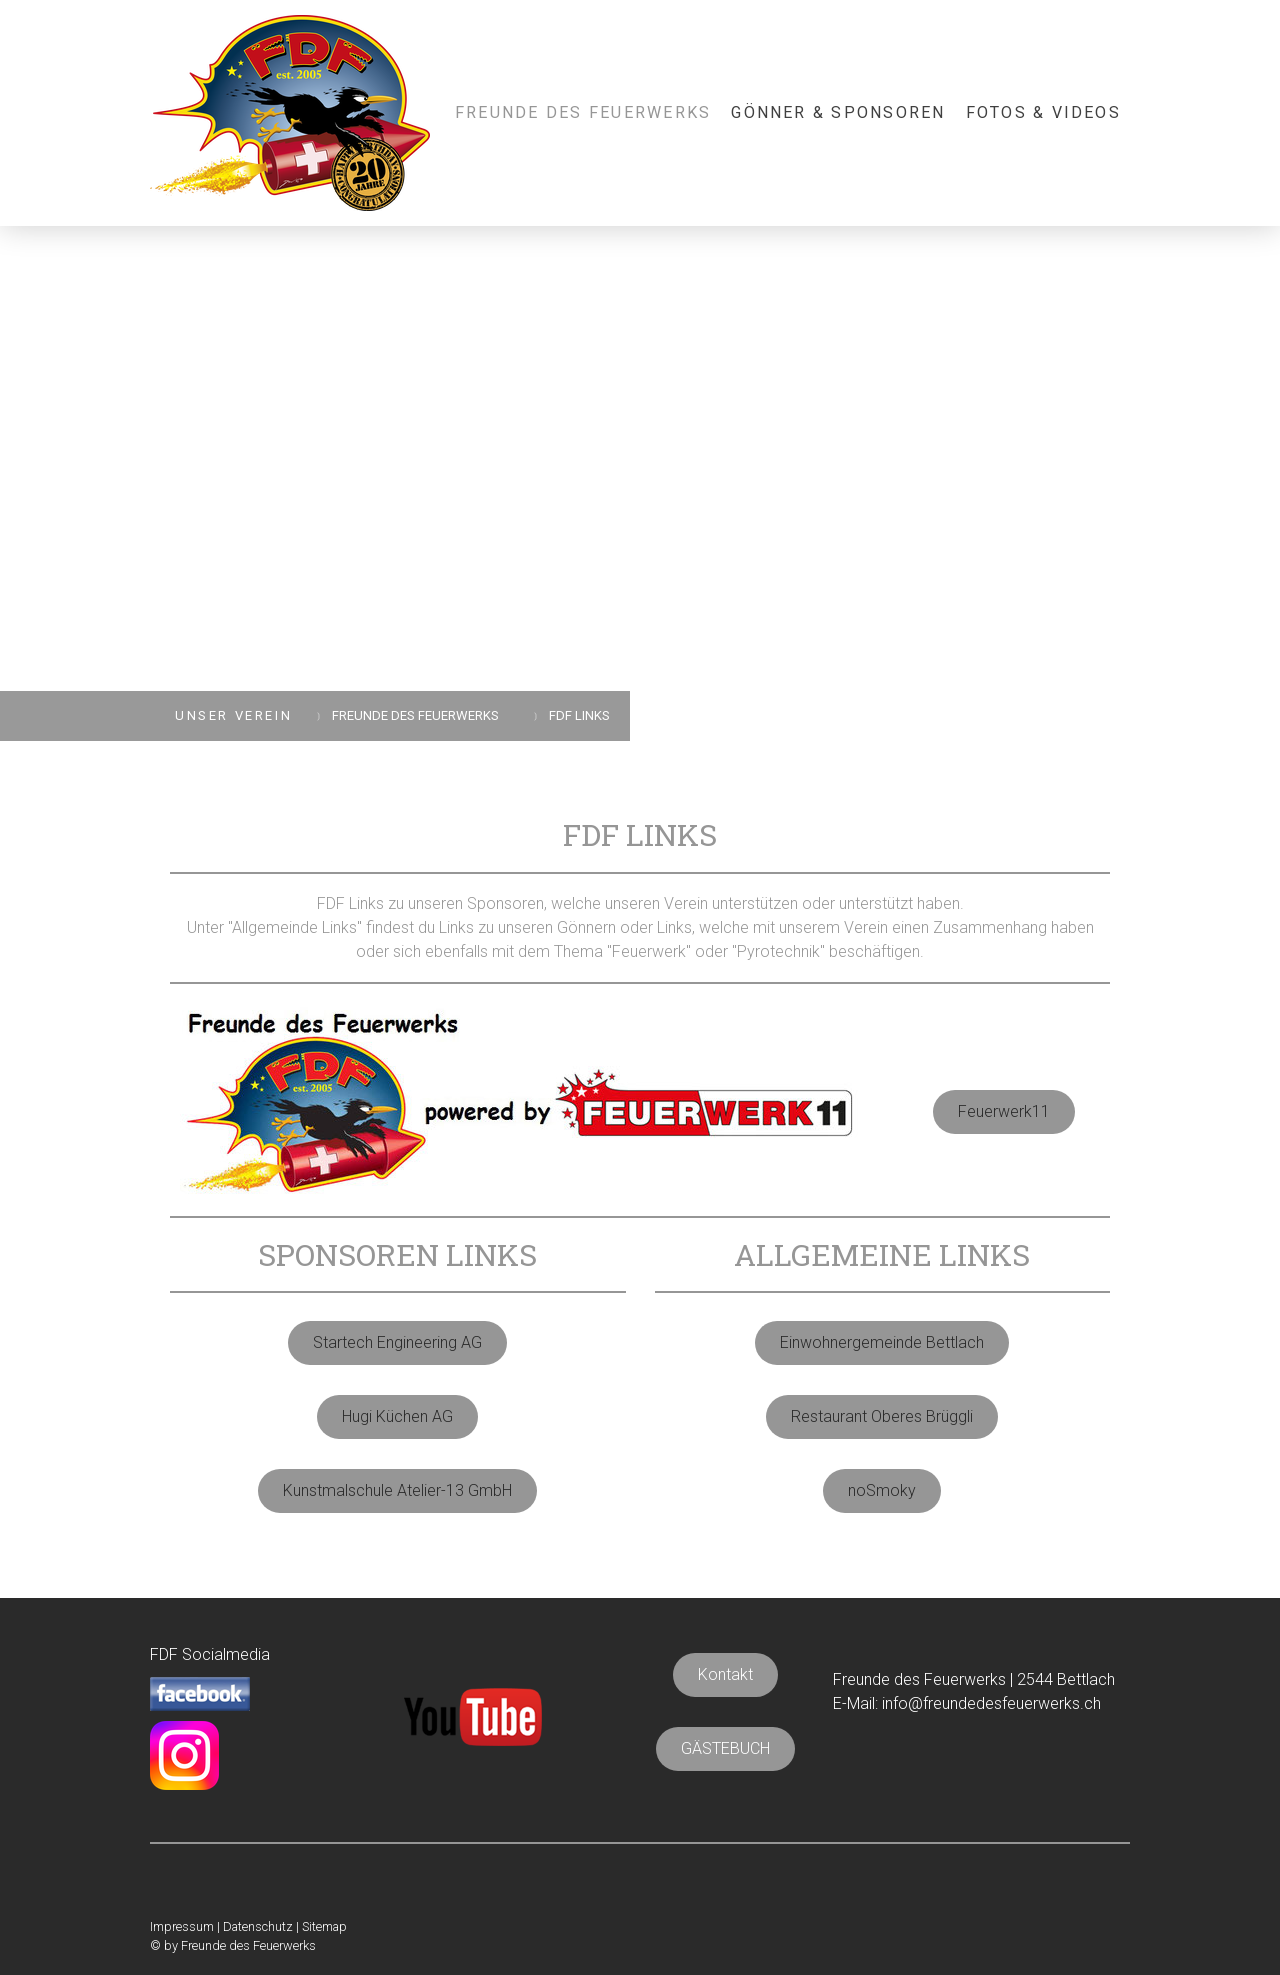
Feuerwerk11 (1004, 1111)
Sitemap (324, 1926)
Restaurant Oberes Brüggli (882, 1416)
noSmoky (882, 1490)
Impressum (182, 1926)
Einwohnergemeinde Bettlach (882, 1342)
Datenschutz (258, 1926)
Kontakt (725, 1674)
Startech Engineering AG (397, 1342)
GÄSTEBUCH (725, 1748)
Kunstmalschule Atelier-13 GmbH (397, 1490)
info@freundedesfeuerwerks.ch (991, 1703)
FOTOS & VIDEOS (1043, 112)
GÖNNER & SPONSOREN (838, 112)
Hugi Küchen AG (397, 1416)
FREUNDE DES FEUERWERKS (583, 112)
